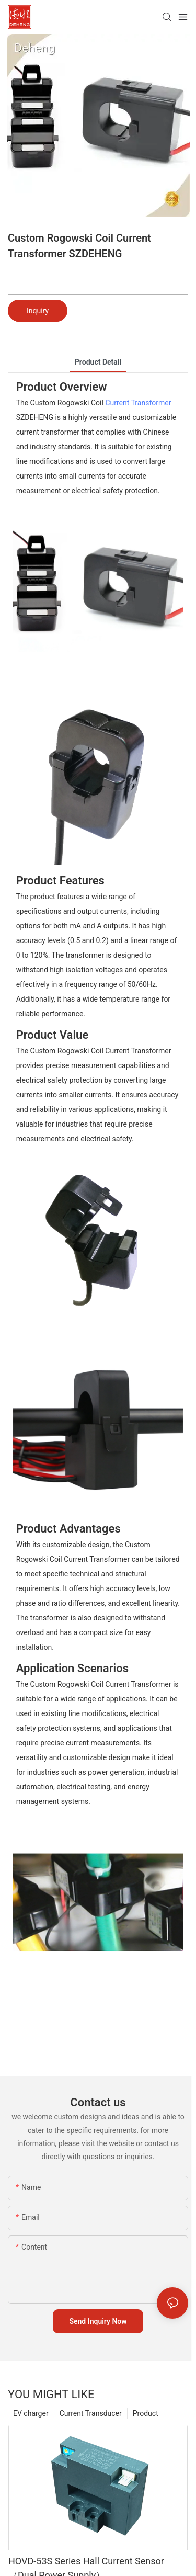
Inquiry (38, 311)
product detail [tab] (98, 362)
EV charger (31, 2413)
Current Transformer (138, 403)
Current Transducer (91, 2413)
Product (145, 2413)
